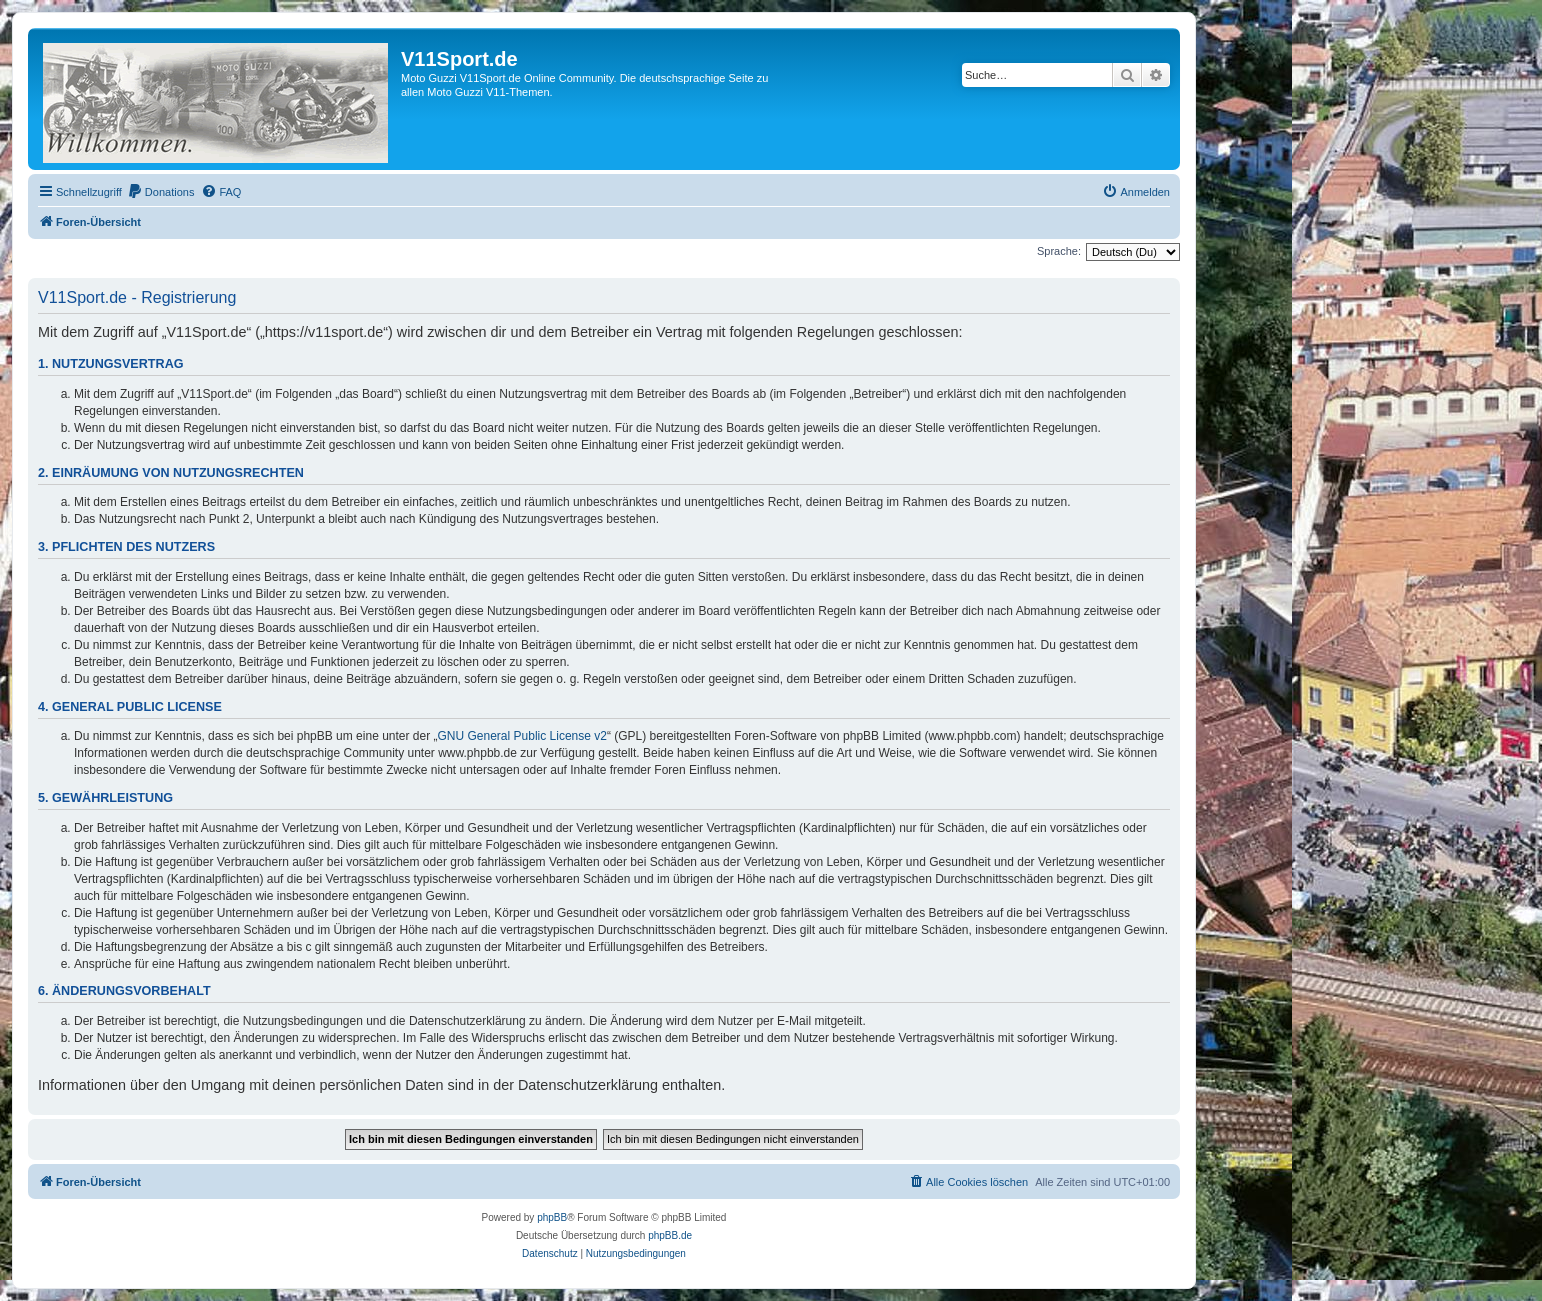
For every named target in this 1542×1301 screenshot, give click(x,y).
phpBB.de (670, 1235)
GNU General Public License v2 (522, 736)
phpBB (552, 1217)
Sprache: (1059, 251)
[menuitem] (161, 192)
